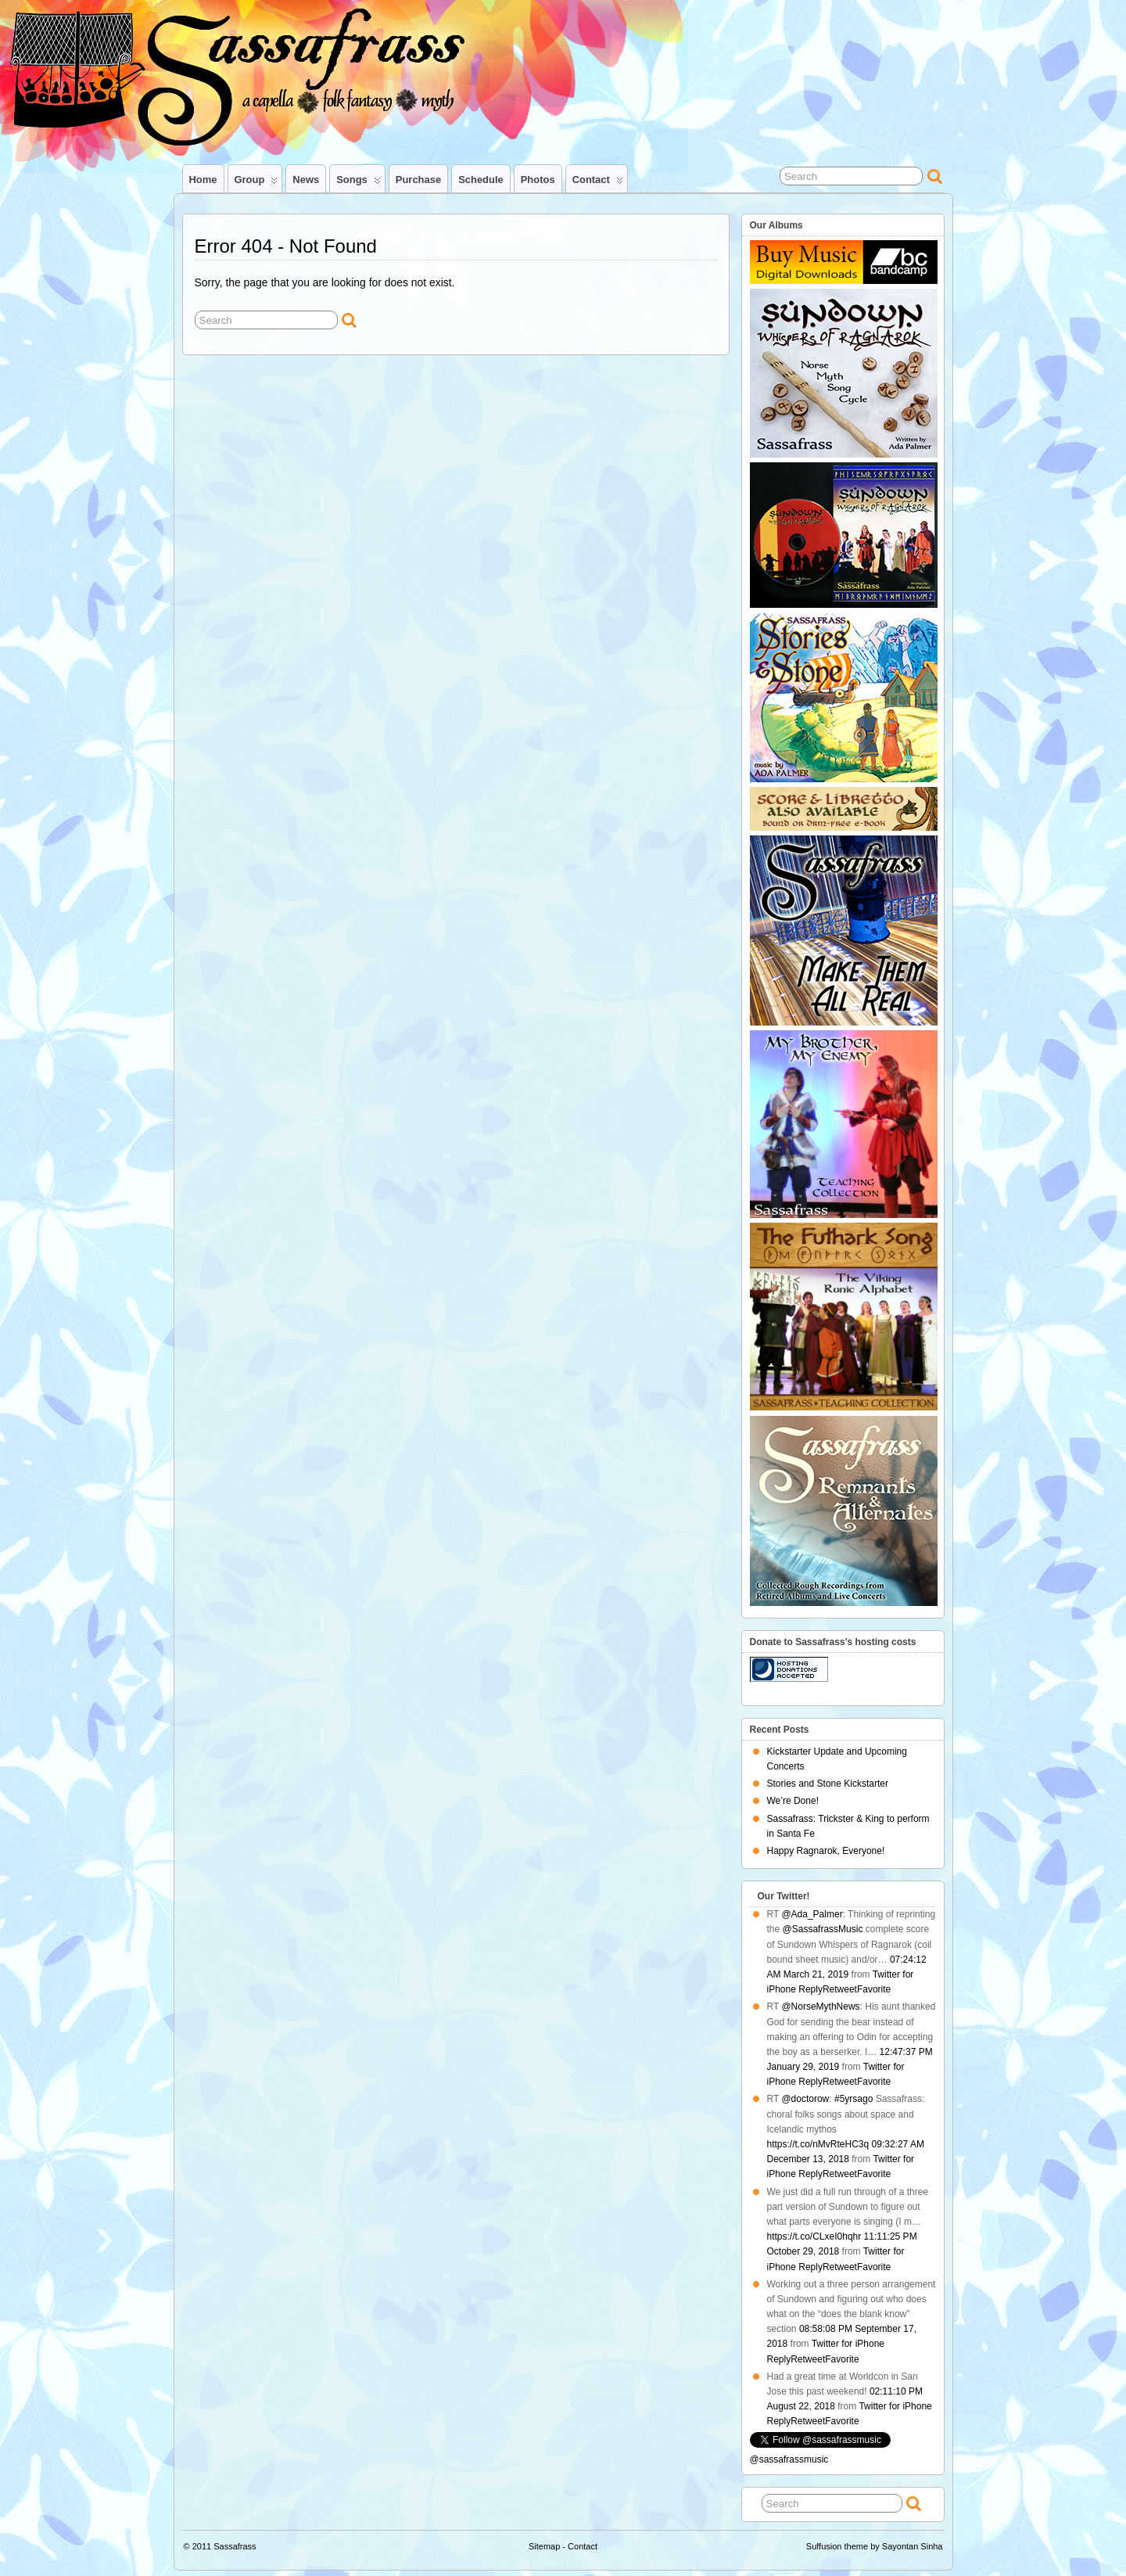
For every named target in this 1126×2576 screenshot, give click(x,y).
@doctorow (805, 2098)
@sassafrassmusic (789, 2459)
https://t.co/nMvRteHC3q (818, 2144)
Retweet (840, 1989)
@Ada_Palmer (811, 1914)
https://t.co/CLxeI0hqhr (814, 2236)
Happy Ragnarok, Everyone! (826, 1850)
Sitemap (544, 2546)
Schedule (481, 179)
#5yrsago (853, 2098)
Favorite (874, 1989)
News (305, 179)
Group (256, 183)
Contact (597, 183)
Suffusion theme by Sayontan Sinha (874, 2546)
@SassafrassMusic (823, 1929)
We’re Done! (793, 1800)
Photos (538, 179)
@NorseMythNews (820, 2006)
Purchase (418, 179)
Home (203, 179)
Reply (810, 1989)
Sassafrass (234, 2546)
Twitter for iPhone (848, 2343)
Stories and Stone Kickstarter (827, 1783)
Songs (358, 183)
